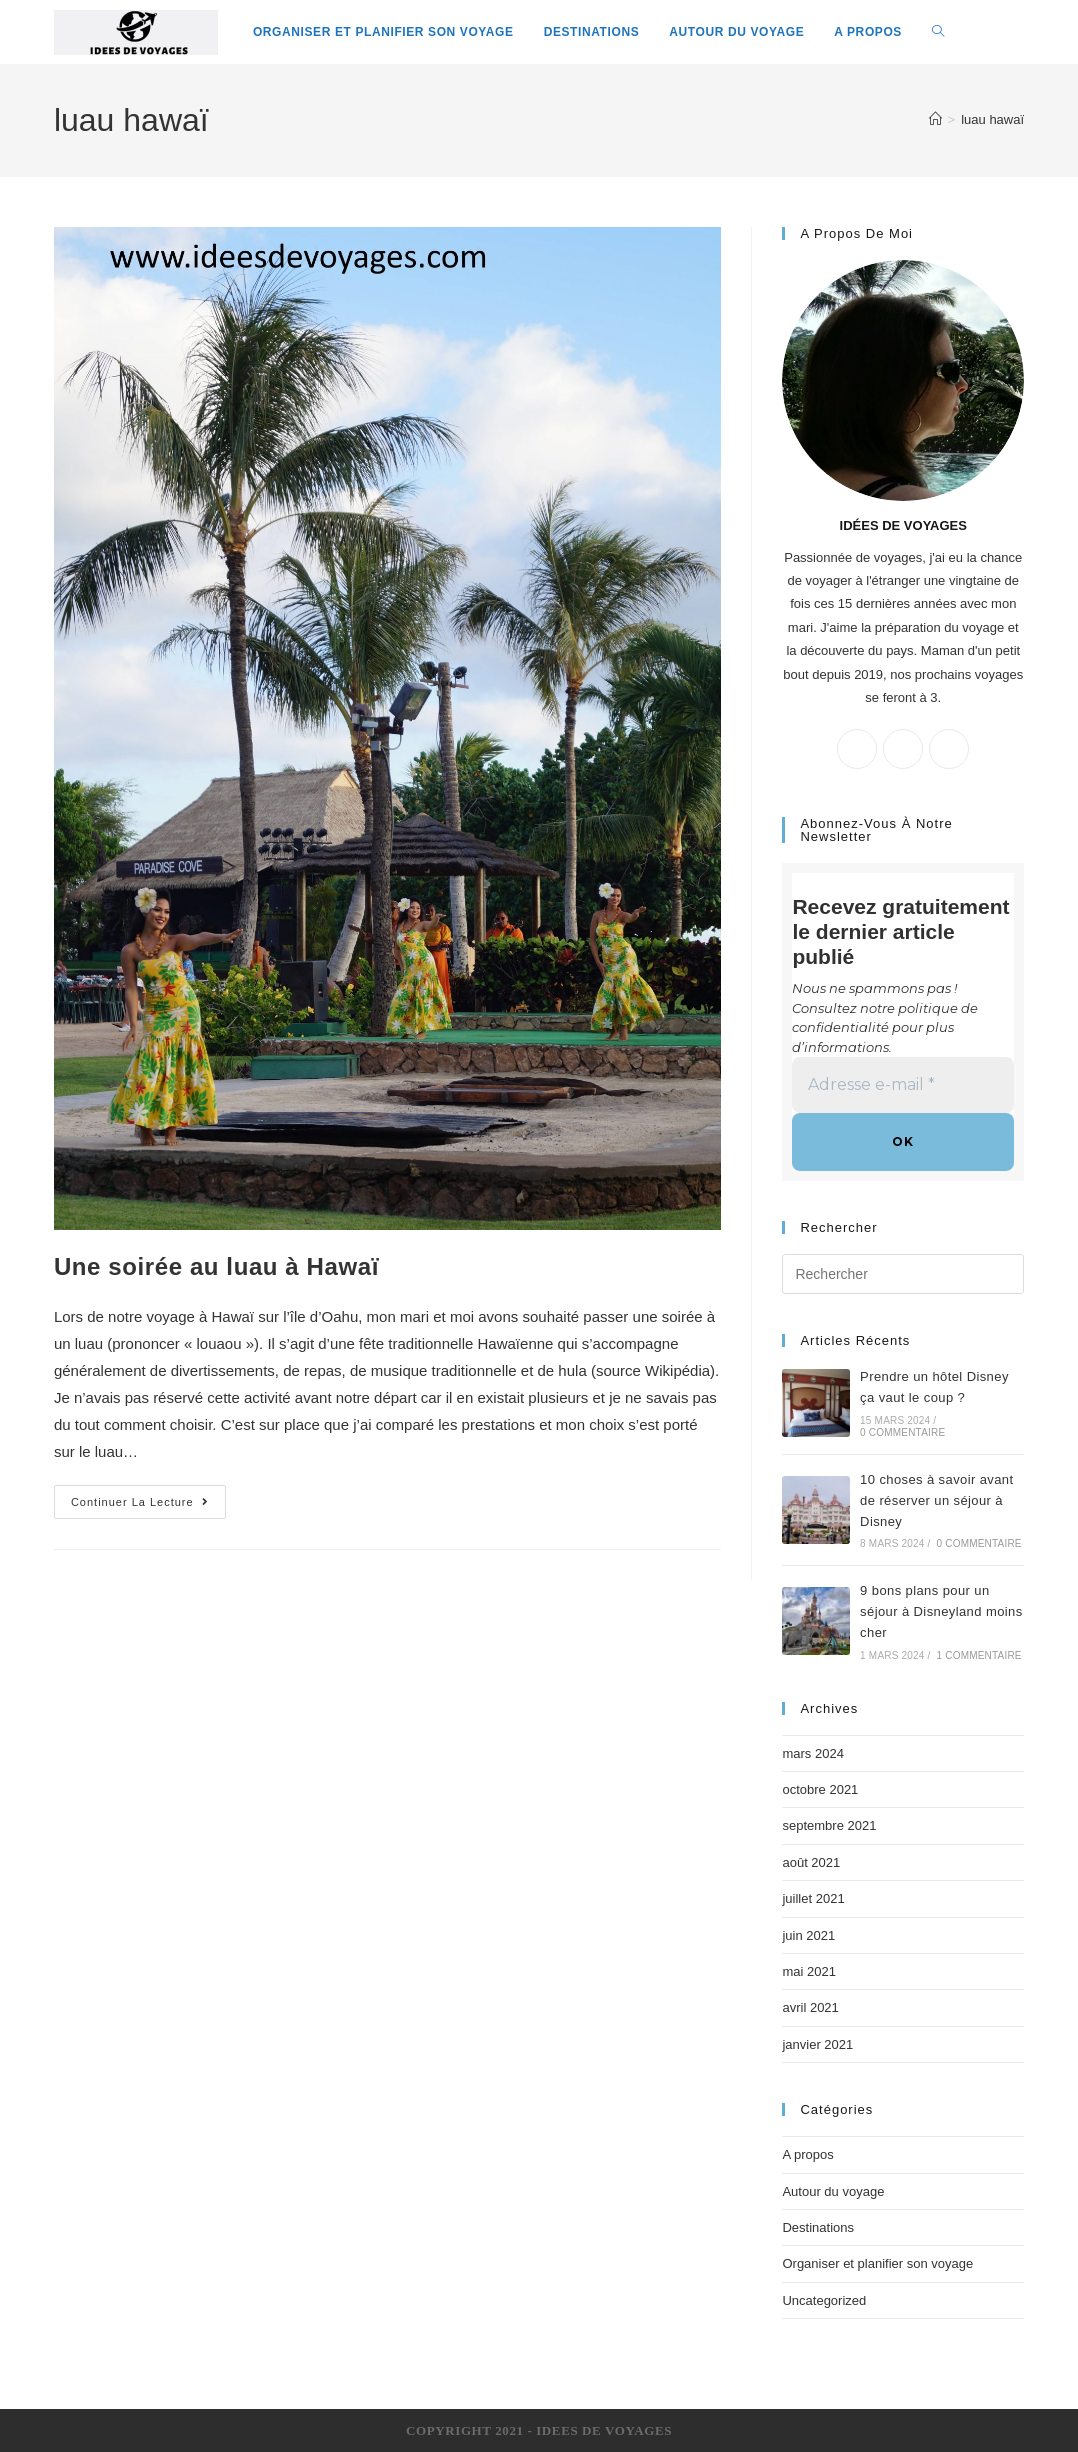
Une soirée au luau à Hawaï (216, 1266)
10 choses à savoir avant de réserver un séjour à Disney (936, 1500)
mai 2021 (808, 1971)
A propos (807, 2154)
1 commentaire (979, 1655)
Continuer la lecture (140, 1502)
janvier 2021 (817, 2044)
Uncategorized (824, 2300)
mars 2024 (812, 1753)
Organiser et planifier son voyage (877, 2263)
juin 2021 (808, 1935)
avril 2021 (810, 2007)
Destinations (818, 2227)
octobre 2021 (820, 1789)
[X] (857, 749)
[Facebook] (903, 749)
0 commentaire (902, 1432)
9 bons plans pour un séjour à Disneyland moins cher (941, 1611)
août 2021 (811, 1862)
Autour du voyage (833, 2191)
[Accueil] (935, 119)
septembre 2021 (829, 1825)
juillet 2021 (813, 1898)
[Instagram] (949, 749)
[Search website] (938, 32)
